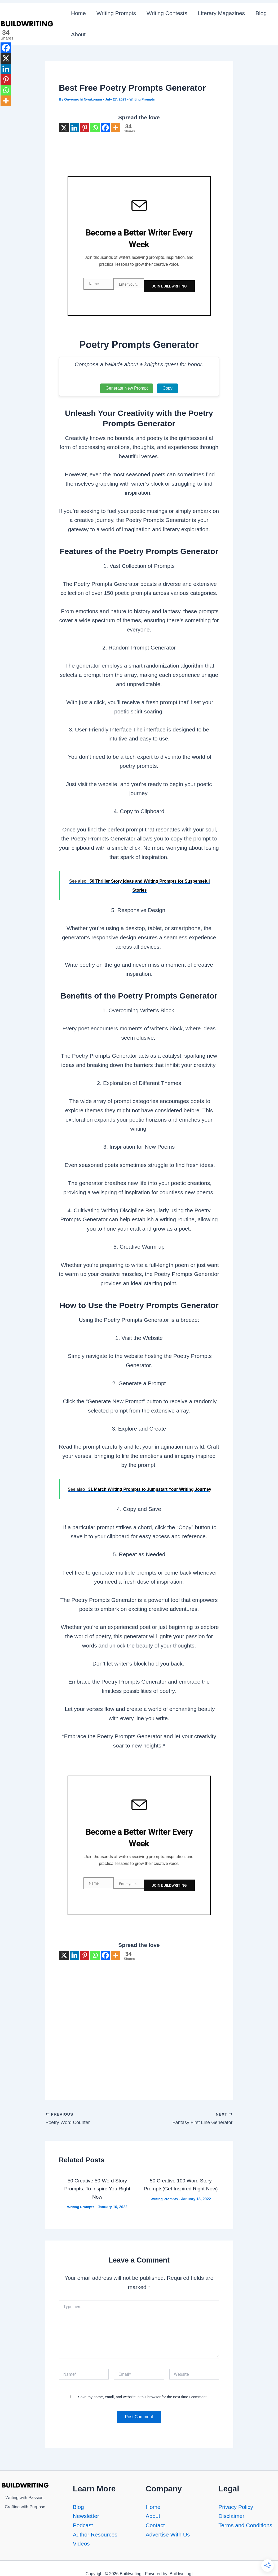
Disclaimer (231, 2514)
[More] (115, 127)
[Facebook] (105, 127)
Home (78, 13)
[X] (64, 127)
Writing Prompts (117, 13)
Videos (81, 2542)
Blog (263, 13)
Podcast (83, 2523)
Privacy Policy (235, 2505)
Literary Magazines (223, 13)
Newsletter (86, 2514)
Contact (155, 2523)
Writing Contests (168, 13)
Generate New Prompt (126, 383)
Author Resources (95, 2532)
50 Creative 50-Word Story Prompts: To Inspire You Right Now (97, 2178)
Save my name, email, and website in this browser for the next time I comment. (143, 2386)
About (78, 34)
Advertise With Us (168, 2532)
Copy (167, 383)
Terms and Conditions (245, 2523)
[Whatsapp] (95, 127)
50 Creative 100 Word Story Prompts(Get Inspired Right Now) (180, 2178)
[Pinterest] (84, 127)
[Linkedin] (74, 127)
